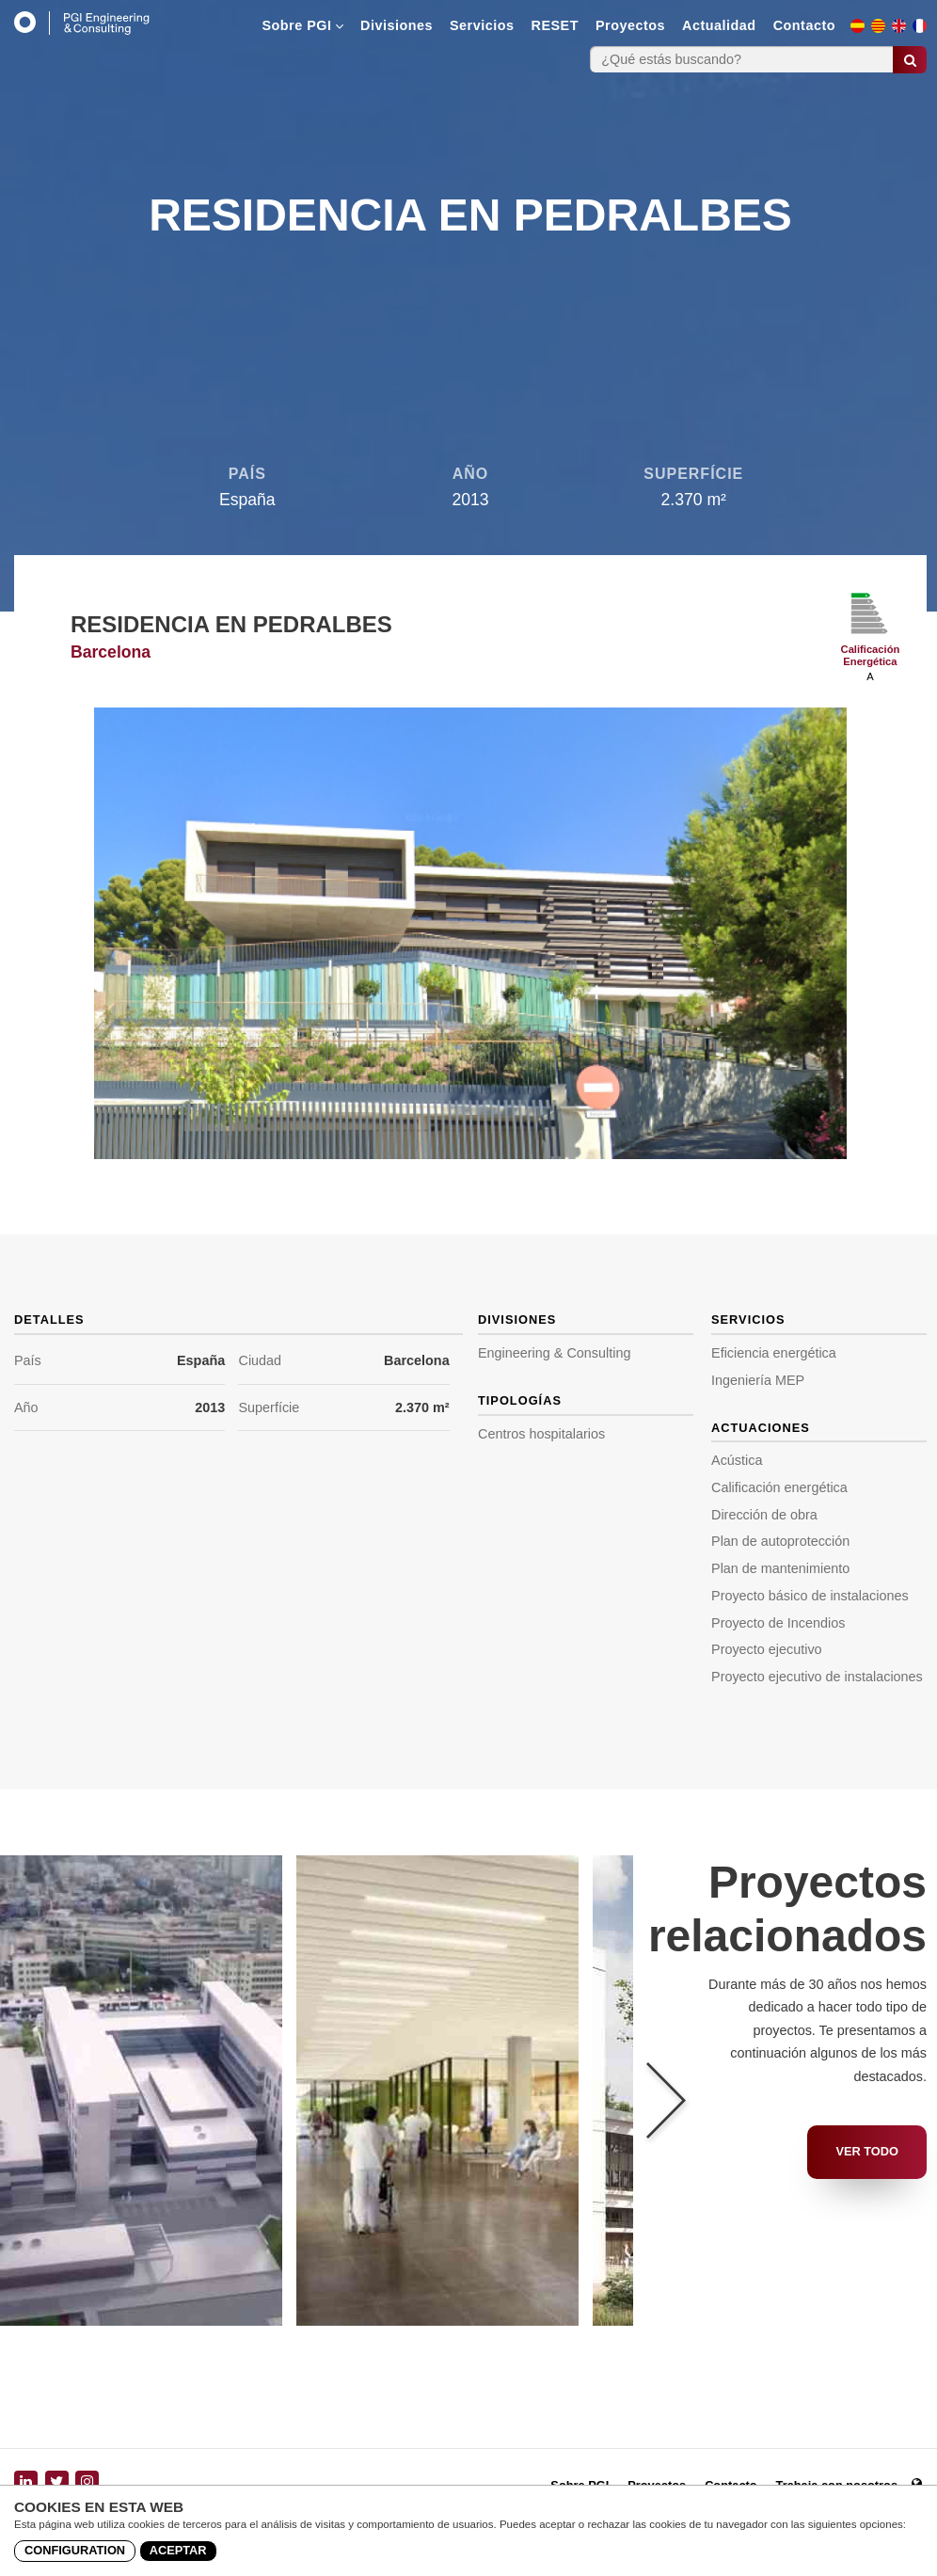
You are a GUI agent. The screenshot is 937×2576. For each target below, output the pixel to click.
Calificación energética (779, 1487)
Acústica (736, 1460)
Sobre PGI (302, 25)
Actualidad (719, 25)
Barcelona (417, 1360)
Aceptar (178, 2550)
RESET (555, 25)
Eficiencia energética (773, 1352)
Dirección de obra (764, 1514)
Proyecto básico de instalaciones (810, 1595)
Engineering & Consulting (554, 1352)
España (201, 1360)
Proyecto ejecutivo (766, 1649)
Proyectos (630, 25)
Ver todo (866, 2151)
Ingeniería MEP (757, 1380)
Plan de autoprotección (780, 1541)
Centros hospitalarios (541, 1433)
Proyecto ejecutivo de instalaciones (817, 1676)
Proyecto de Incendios (778, 1622)
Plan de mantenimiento (780, 1568)
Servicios (482, 25)
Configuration (74, 2550)
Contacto (804, 25)
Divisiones (396, 25)
